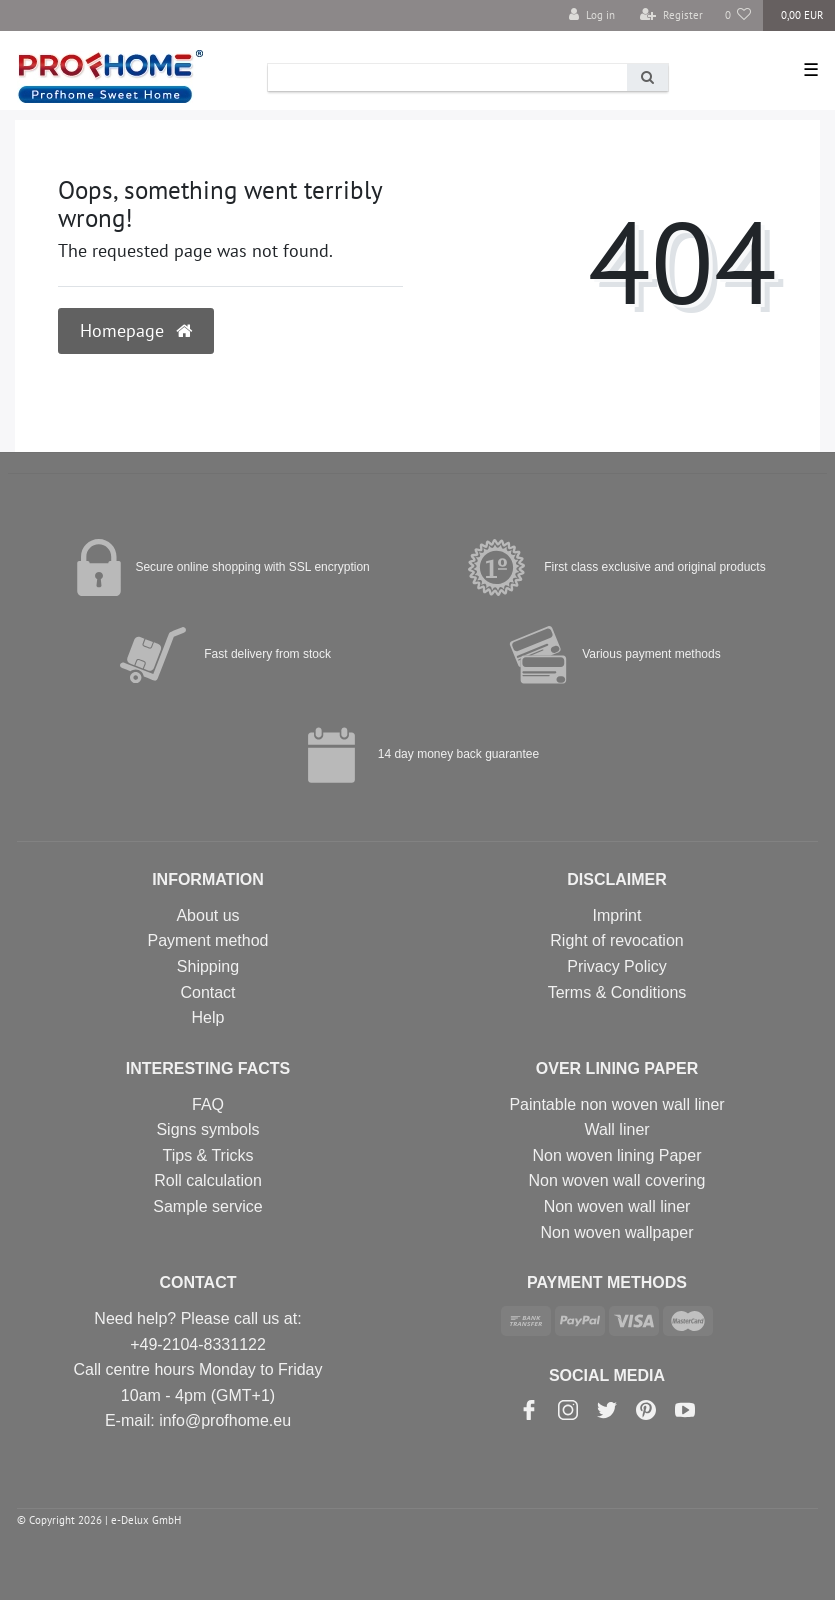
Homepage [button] (136, 330)
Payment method (208, 940)
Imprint (617, 915)
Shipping (208, 966)
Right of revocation (616, 940)
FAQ (208, 1104)
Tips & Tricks (208, 1155)
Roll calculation (208, 1180)
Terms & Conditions (617, 992)
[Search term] (447, 77)
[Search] (647, 77)
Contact (207, 992)
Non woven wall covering (617, 1180)
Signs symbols (207, 1129)
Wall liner (616, 1129)
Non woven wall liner (617, 1206)
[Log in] (592, 15)
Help (208, 1017)
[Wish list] (738, 15)
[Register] (671, 15)
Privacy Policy (617, 966)
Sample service (207, 1206)
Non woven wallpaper (617, 1232)
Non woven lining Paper (617, 1155)
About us (207, 915)
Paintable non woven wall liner (616, 1104)
